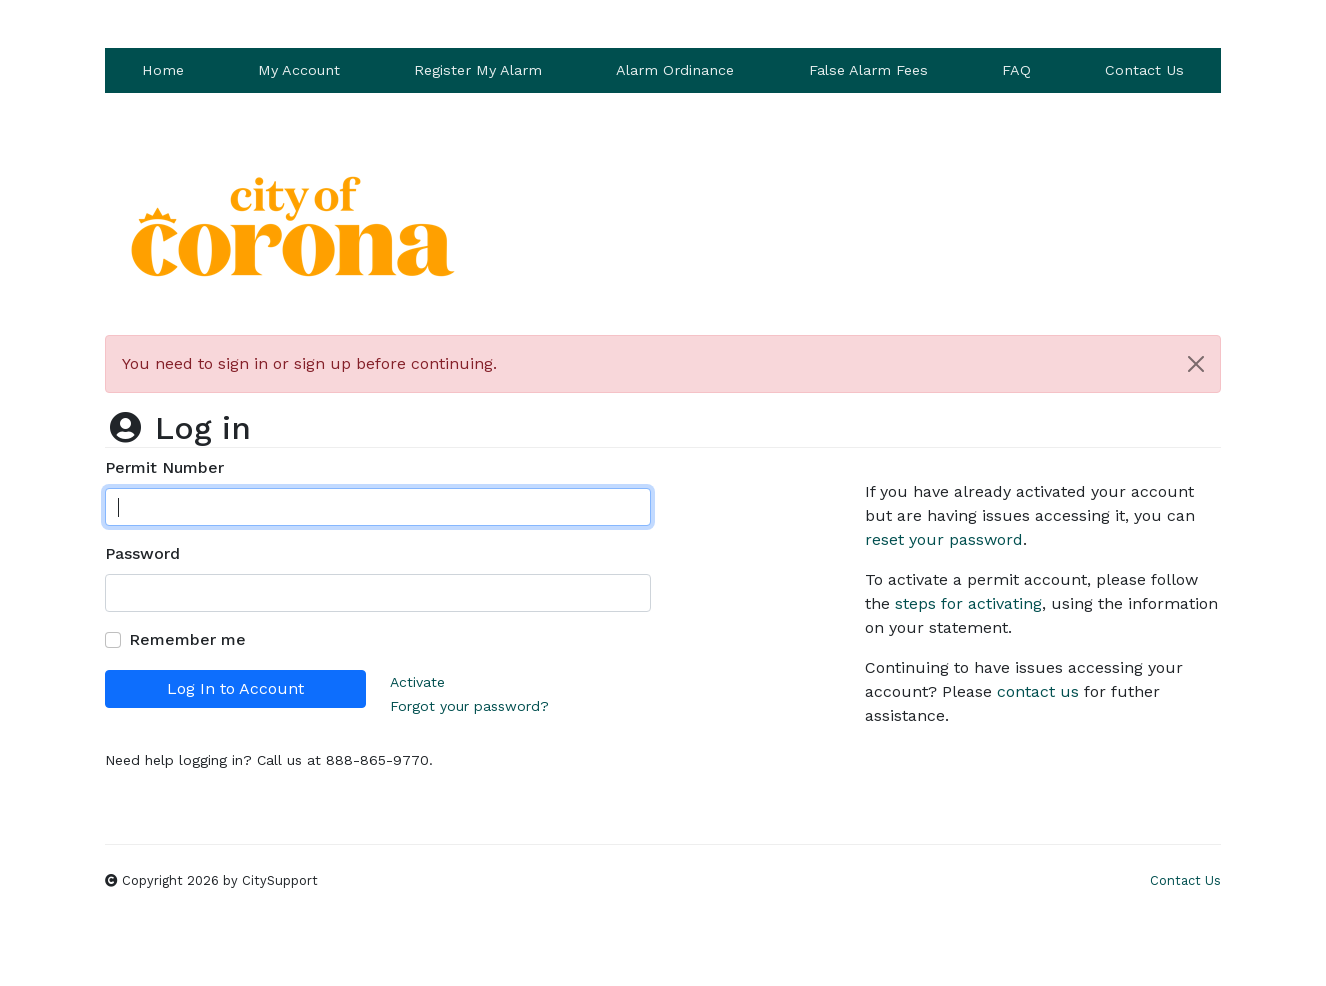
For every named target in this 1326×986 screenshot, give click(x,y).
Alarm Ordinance (675, 70)
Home (163, 70)
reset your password (944, 539)
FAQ (1016, 70)
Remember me (187, 639)
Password (142, 553)
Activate (417, 682)
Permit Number (164, 467)
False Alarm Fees (868, 70)
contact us (1038, 691)
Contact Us (1144, 70)
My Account (299, 70)
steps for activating (968, 603)
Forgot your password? (469, 706)
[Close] (1196, 364)
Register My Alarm (478, 70)
